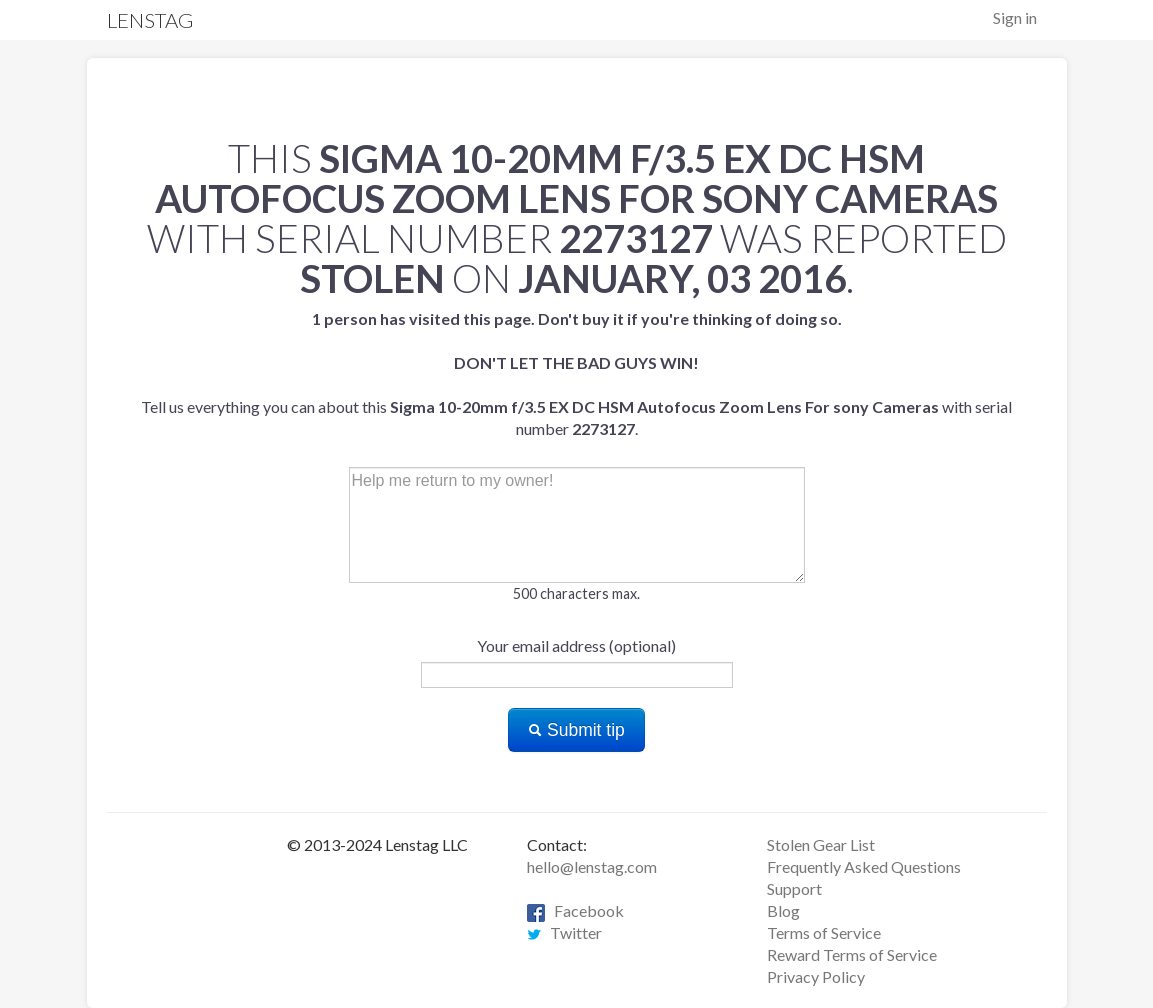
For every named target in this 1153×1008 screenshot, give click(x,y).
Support (794, 888)
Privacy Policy (816, 976)
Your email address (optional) (576, 645)
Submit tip (576, 730)
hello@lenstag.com (592, 866)
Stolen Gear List (821, 844)
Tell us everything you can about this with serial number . (576, 373)
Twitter (564, 932)
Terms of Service (824, 932)
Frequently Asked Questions (864, 866)
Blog (783, 910)
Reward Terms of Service (852, 954)
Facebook (575, 910)
